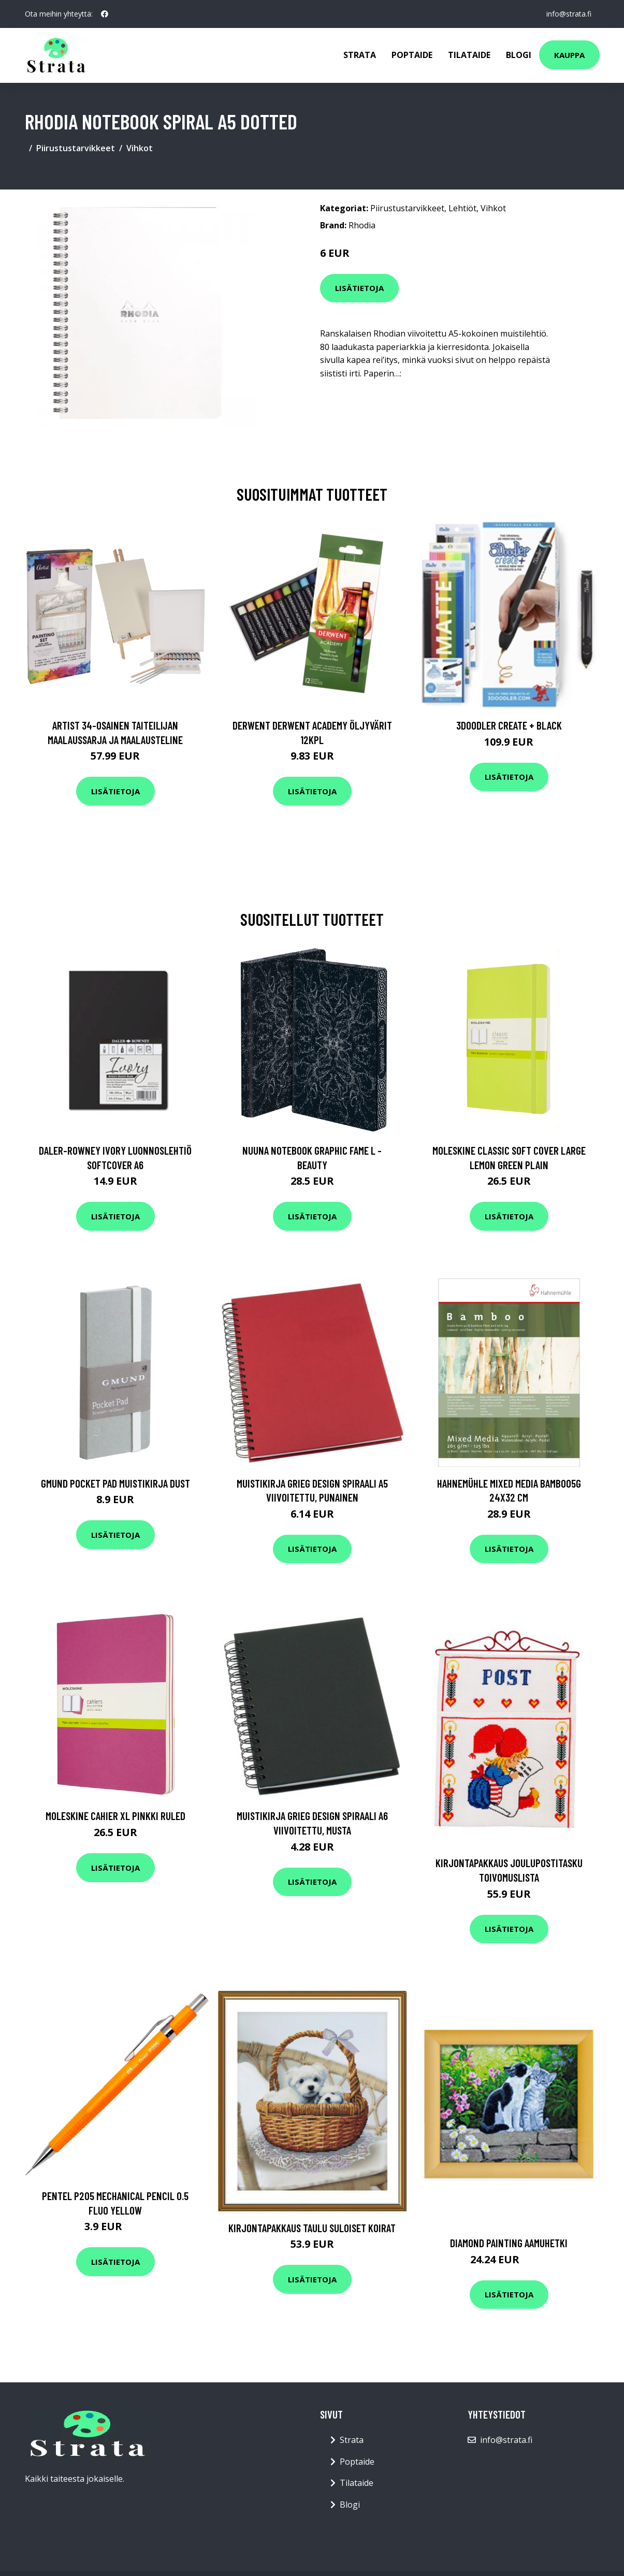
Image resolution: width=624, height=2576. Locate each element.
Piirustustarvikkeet (75, 148)
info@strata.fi (568, 14)
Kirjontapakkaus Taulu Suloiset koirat (312, 2227)
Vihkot (139, 148)
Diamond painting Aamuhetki (509, 2242)
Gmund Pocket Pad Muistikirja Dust (115, 1483)
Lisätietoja (359, 288)
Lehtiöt (462, 208)
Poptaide (411, 55)
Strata (359, 55)
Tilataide (469, 55)
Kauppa (569, 55)
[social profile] (104, 14)
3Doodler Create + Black (509, 725)
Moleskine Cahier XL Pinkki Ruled (115, 1815)
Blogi (518, 55)
